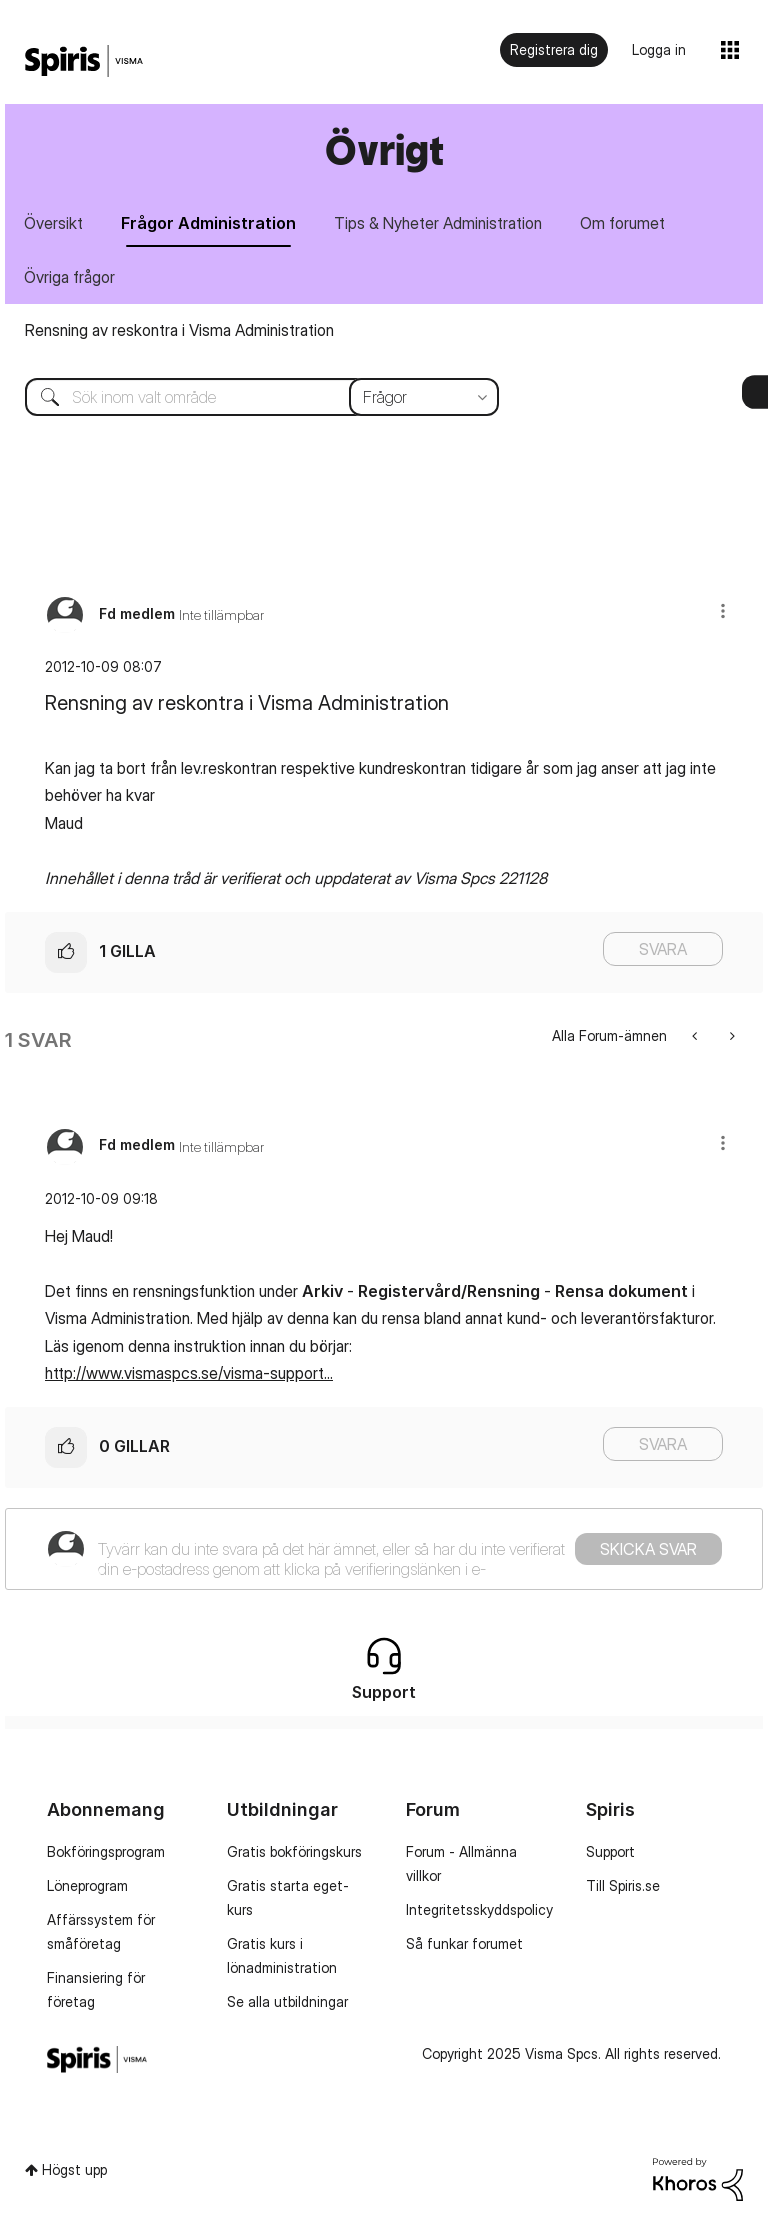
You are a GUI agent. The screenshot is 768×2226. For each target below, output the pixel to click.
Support (610, 1851)
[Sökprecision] (424, 397)
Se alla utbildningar (287, 2001)
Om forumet (622, 223)
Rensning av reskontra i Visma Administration (179, 330)
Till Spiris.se (623, 1885)
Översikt (53, 223)
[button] (723, 610)
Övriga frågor (69, 277)
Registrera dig (554, 49)
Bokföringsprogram (106, 1851)
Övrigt (384, 149)
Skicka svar (648, 1549)
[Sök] (247, 397)
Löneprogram (87, 1885)
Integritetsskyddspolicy (479, 1909)
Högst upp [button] (74, 2169)
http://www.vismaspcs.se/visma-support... (189, 1373)
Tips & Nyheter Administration (438, 223)
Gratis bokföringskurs (294, 1851)
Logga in (659, 49)
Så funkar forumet (464, 1943)
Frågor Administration (208, 223)
